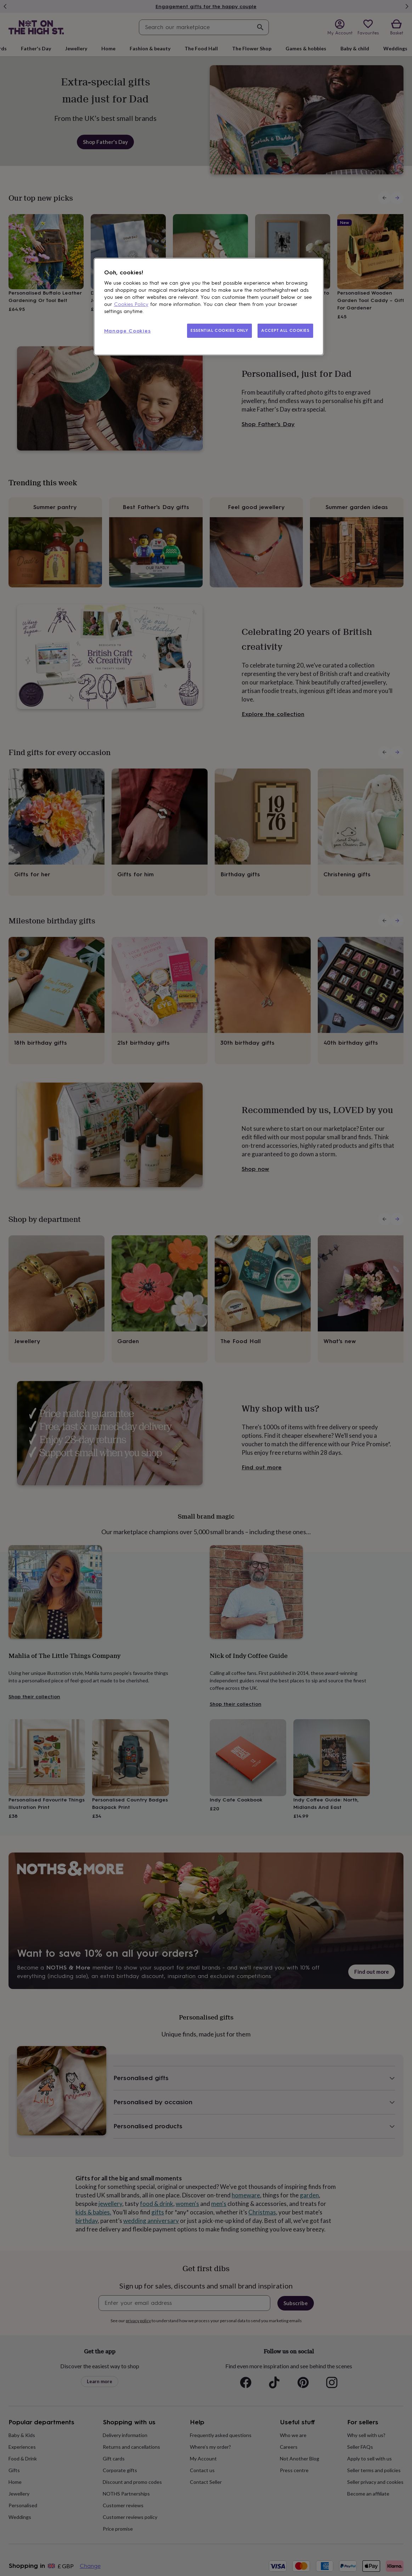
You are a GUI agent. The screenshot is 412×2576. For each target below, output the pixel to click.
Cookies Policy (131, 304)
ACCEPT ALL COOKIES (285, 330)
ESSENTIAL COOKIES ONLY (219, 330)
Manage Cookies (127, 331)
